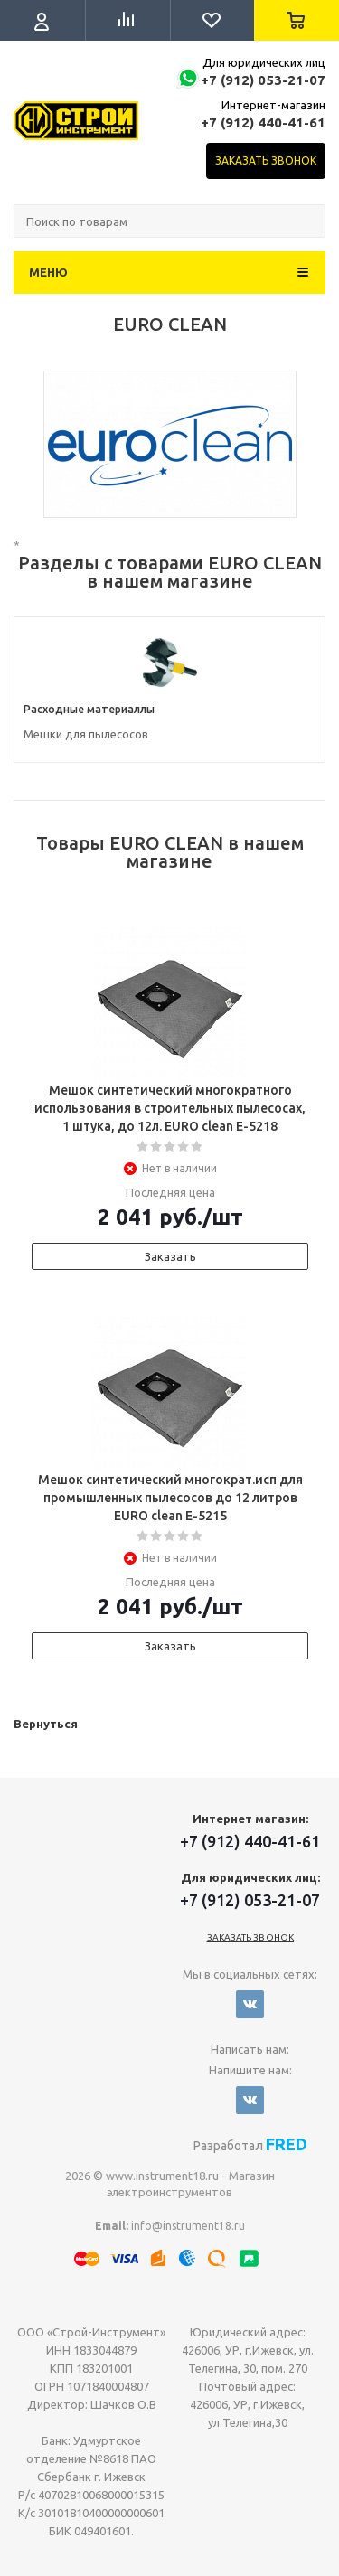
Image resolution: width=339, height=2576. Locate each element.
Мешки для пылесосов (86, 734)
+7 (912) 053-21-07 (263, 80)
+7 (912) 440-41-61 (263, 122)
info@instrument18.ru (188, 2226)
